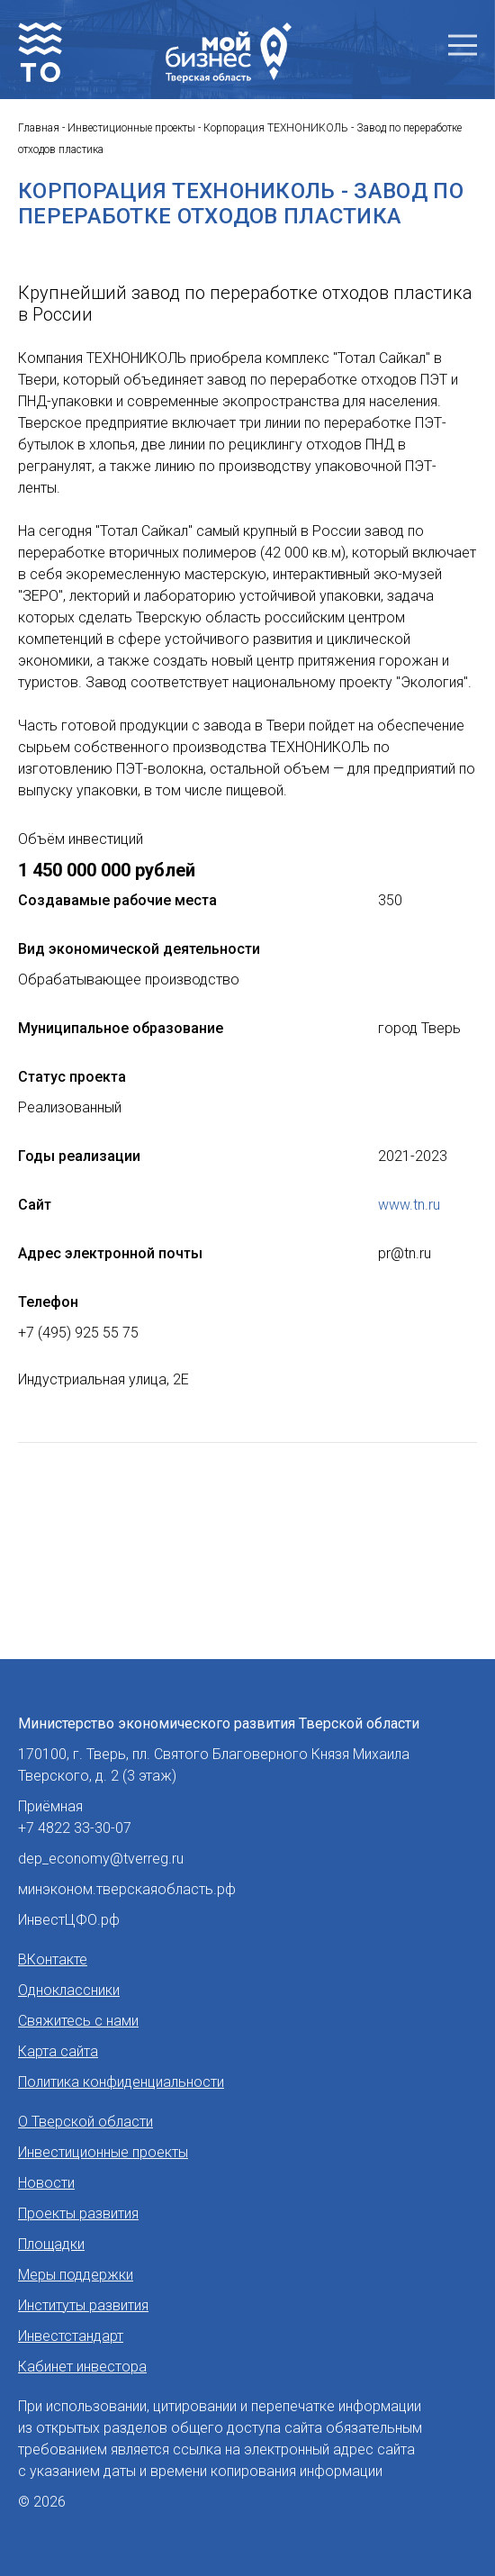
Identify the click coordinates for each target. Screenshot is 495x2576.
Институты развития (83, 2305)
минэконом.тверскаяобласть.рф (127, 1889)
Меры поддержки (75, 2274)
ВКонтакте (52, 1959)
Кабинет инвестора (82, 2366)
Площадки (51, 2244)
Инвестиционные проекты (103, 2152)
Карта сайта (58, 2051)
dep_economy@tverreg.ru (101, 1858)
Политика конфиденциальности (121, 2082)
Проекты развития (78, 2213)
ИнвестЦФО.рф (69, 1919)
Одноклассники (69, 1990)
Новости (46, 2182)
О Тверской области (85, 2121)
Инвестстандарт (70, 2336)
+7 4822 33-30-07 (74, 1828)
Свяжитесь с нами (78, 2020)
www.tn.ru (409, 1204)
